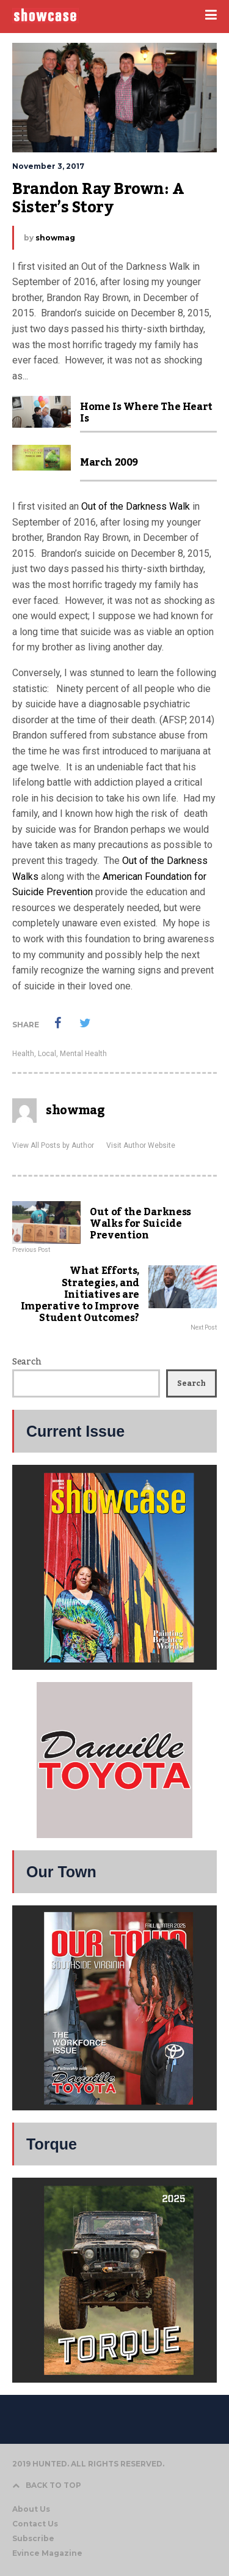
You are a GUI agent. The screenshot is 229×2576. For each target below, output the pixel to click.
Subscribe (33, 2538)
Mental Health (83, 1053)
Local (47, 1053)
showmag (55, 237)
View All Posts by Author (53, 1145)
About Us (31, 2509)
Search (26, 1362)
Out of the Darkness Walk (135, 506)
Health (23, 1053)
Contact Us (35, 2523)
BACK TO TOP (46, 2485)
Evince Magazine (47, 2553)
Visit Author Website (140, 1145)
